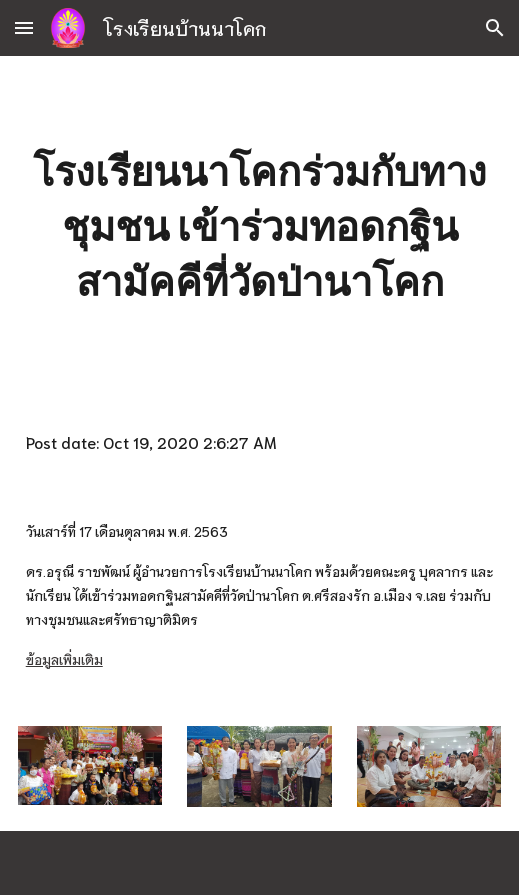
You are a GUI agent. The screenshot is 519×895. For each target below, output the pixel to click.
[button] (24, 27)
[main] (260, 227)
